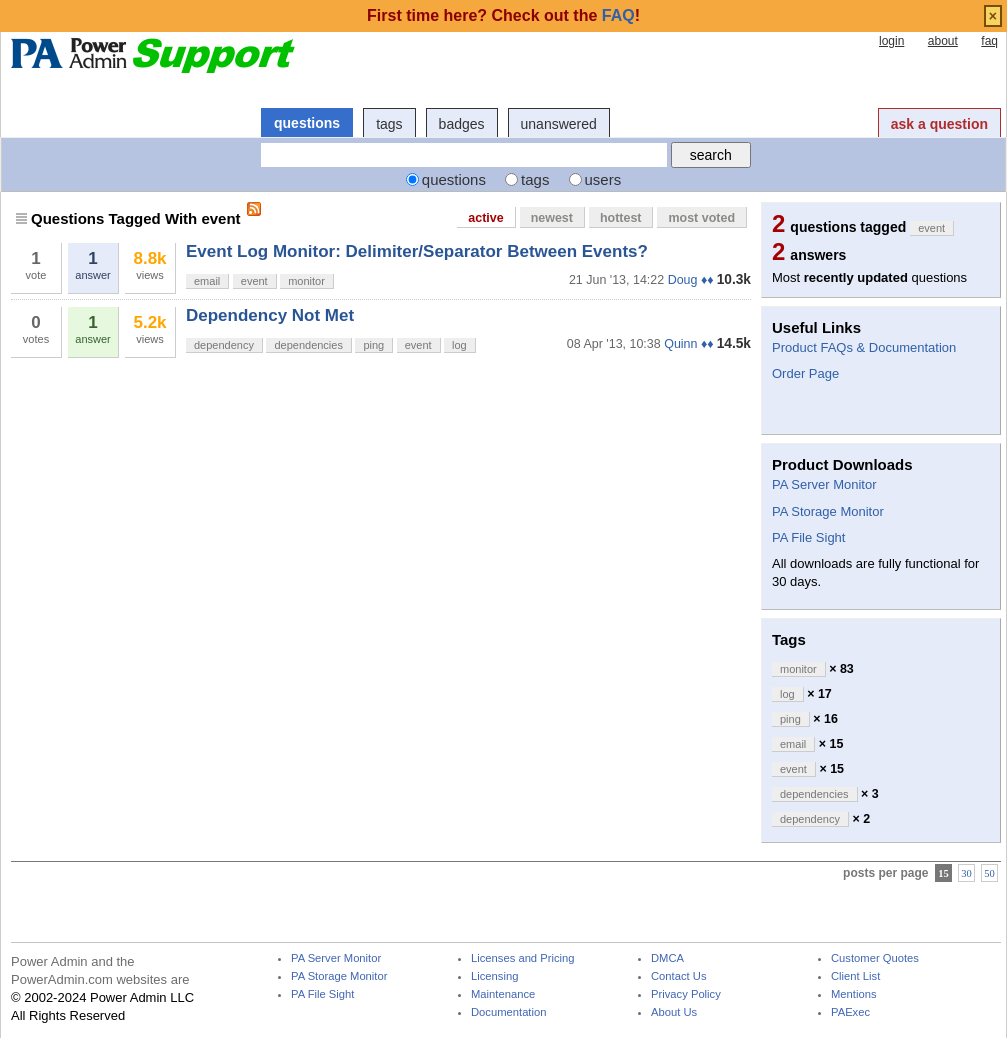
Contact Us (679, 976)
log (459, 345)
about (943, 41)
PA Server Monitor (824, 484)
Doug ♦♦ (691, 280)
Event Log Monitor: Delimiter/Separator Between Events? (417, 251)
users (603, 179)
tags (389, 124)
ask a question (939, 124)
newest (552, 218)
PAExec (850, 1012)
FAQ (618, 15)
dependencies (308, 345)
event (254, 281)
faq (989, 41)
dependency (224, 345)
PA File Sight (808, 537)
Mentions (854, 994)
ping (373, 345)
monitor (306, 281)
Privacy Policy (686, 994)
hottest (621, 218)
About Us (674, 1012)
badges (462, 124)
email (207, 281)
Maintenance (503, 994)
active (485, 218)
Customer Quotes (875, 958)
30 (966, 873)
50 (989, 873)
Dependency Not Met (270, 315)
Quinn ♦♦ (688, 344)
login (891, 41)
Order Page (805, 373)
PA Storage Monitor (828, 511)
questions (307, 123)
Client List (855, 976)
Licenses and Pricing (523, 958)
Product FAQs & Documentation (864, 347)
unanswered (559, 124)
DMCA (667, 958)
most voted (701, 218)
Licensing (494, 976)
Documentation (508, 1012)
